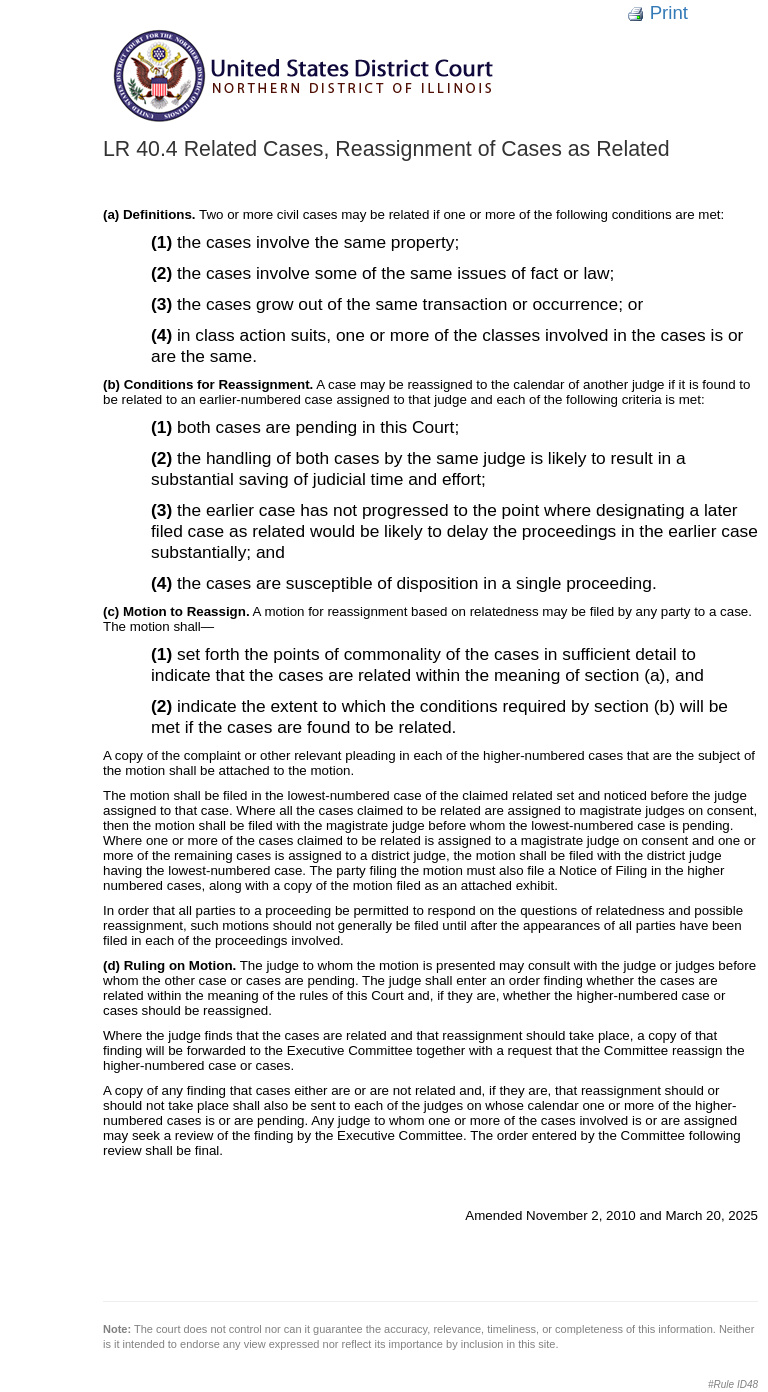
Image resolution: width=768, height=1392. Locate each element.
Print (658, 12)
